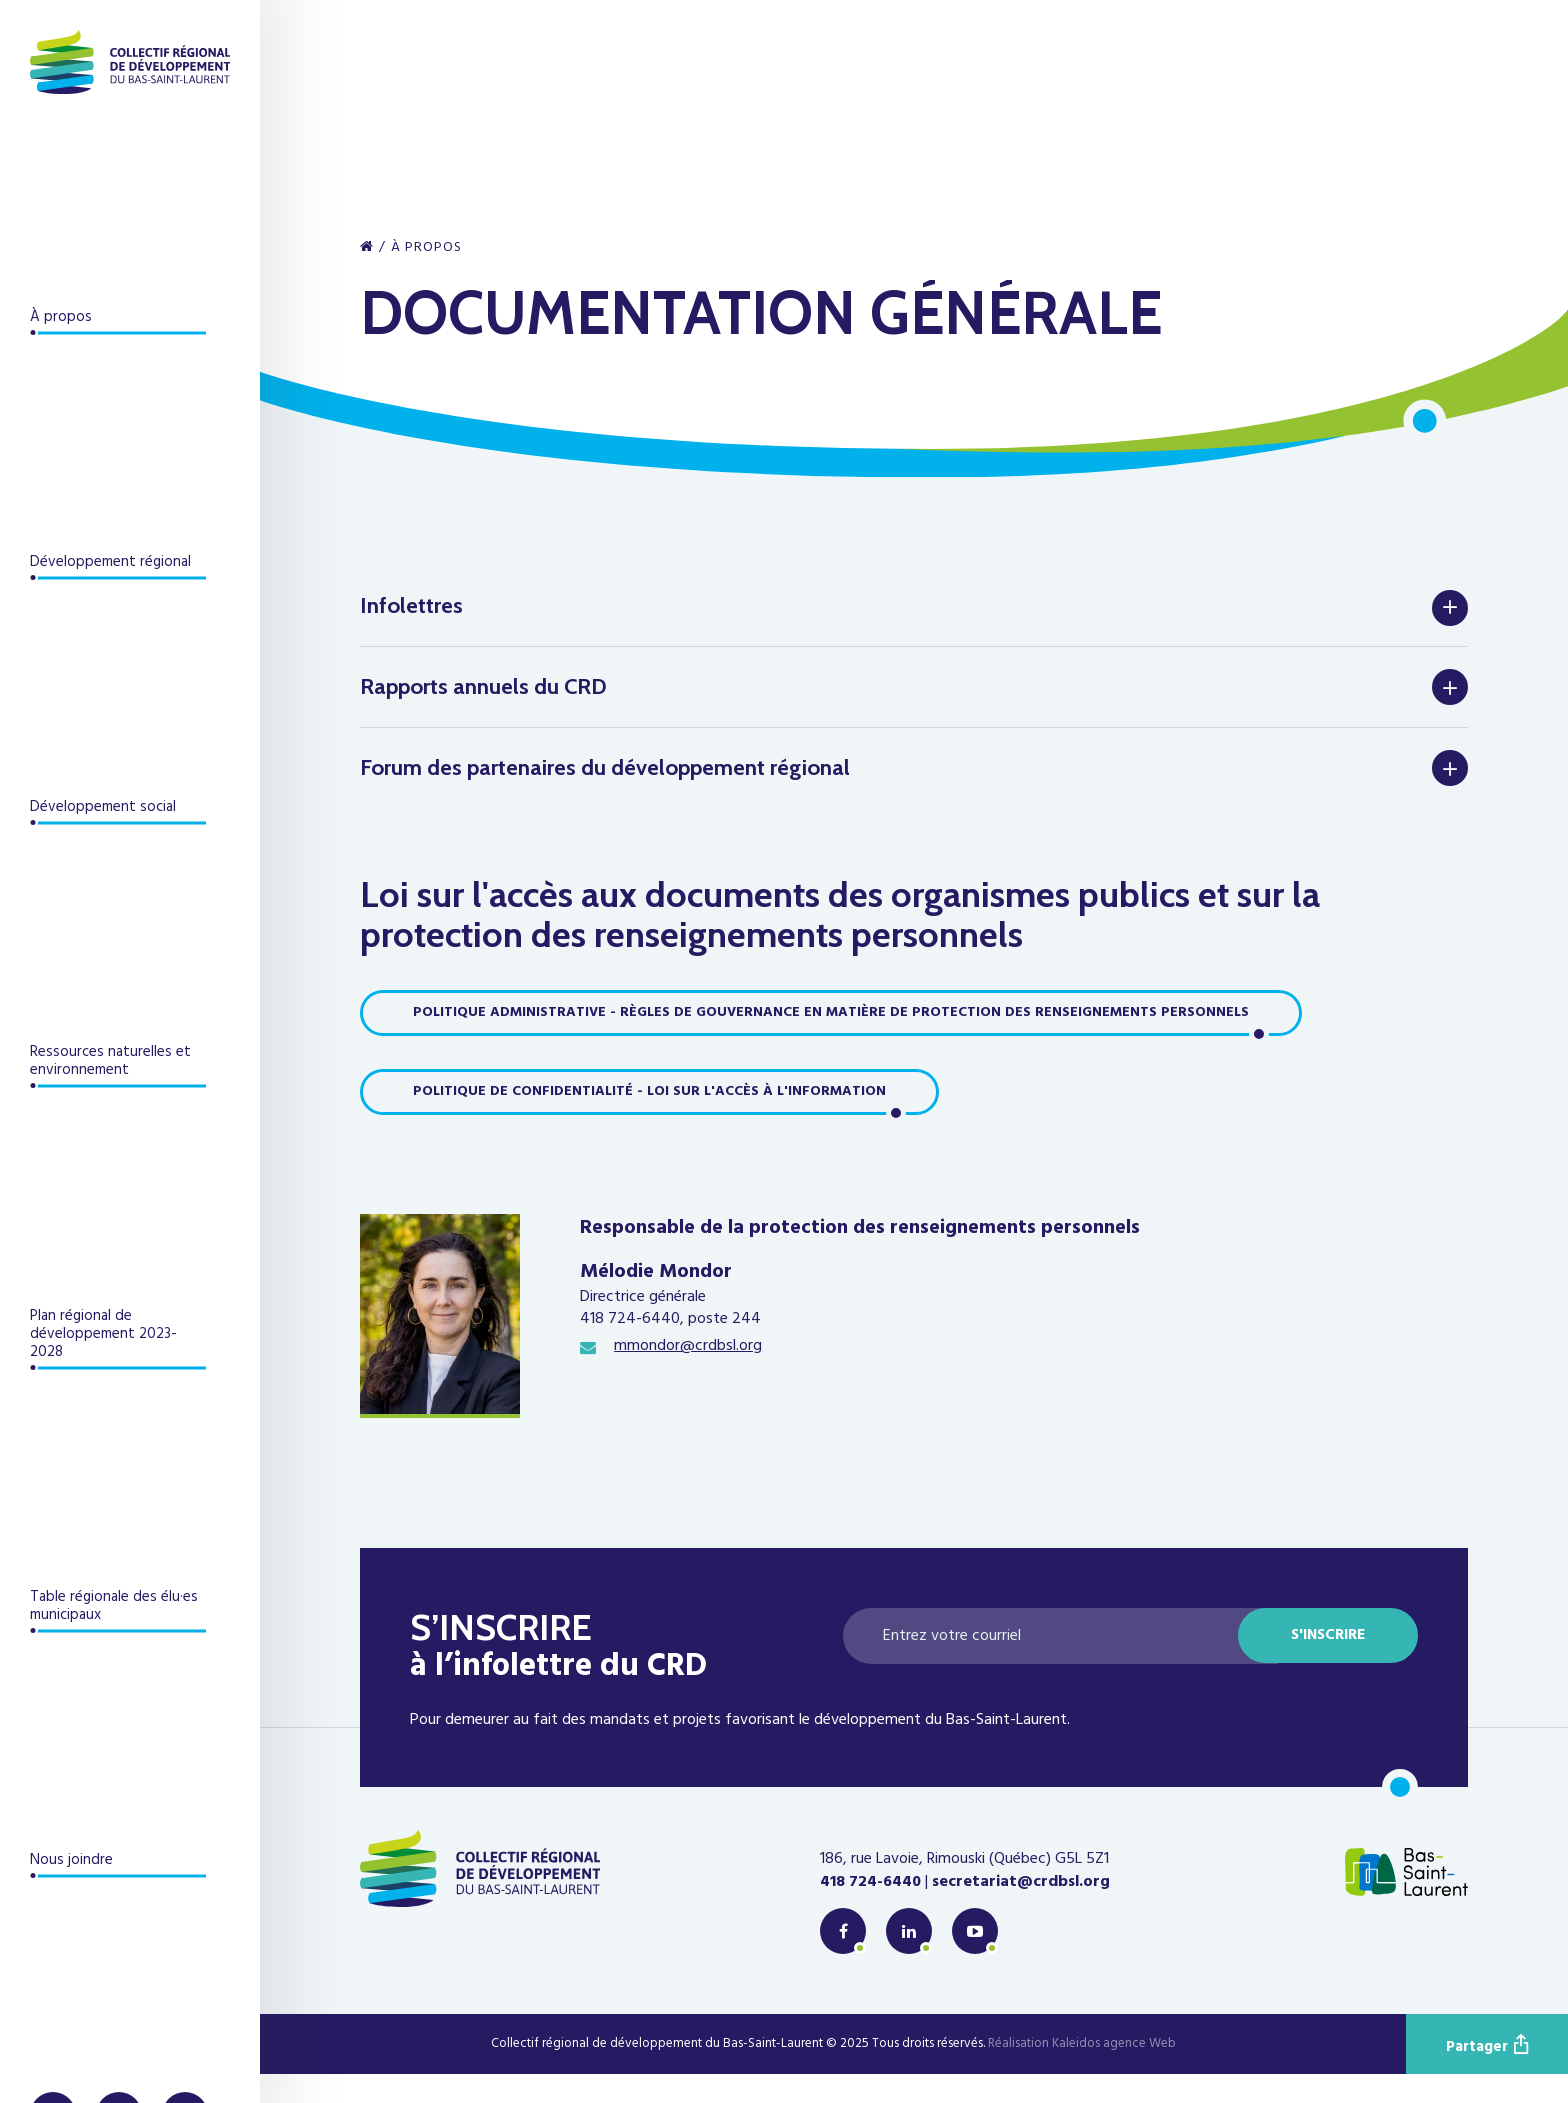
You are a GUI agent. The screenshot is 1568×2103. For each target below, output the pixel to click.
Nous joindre (71, 1860)
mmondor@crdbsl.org (688, 1376)
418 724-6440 (870, 1911)
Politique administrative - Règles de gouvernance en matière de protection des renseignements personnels (831, 1041)
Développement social (103, 807)
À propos (61, 317)
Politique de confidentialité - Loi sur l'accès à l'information (649, 1120)
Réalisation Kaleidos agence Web (1082, 2074)
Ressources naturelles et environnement (110, 1061)
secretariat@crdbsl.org (1021, 1911)
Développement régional (110, 562)
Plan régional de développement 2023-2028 (103, 1334)
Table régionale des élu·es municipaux (114, 1606)
